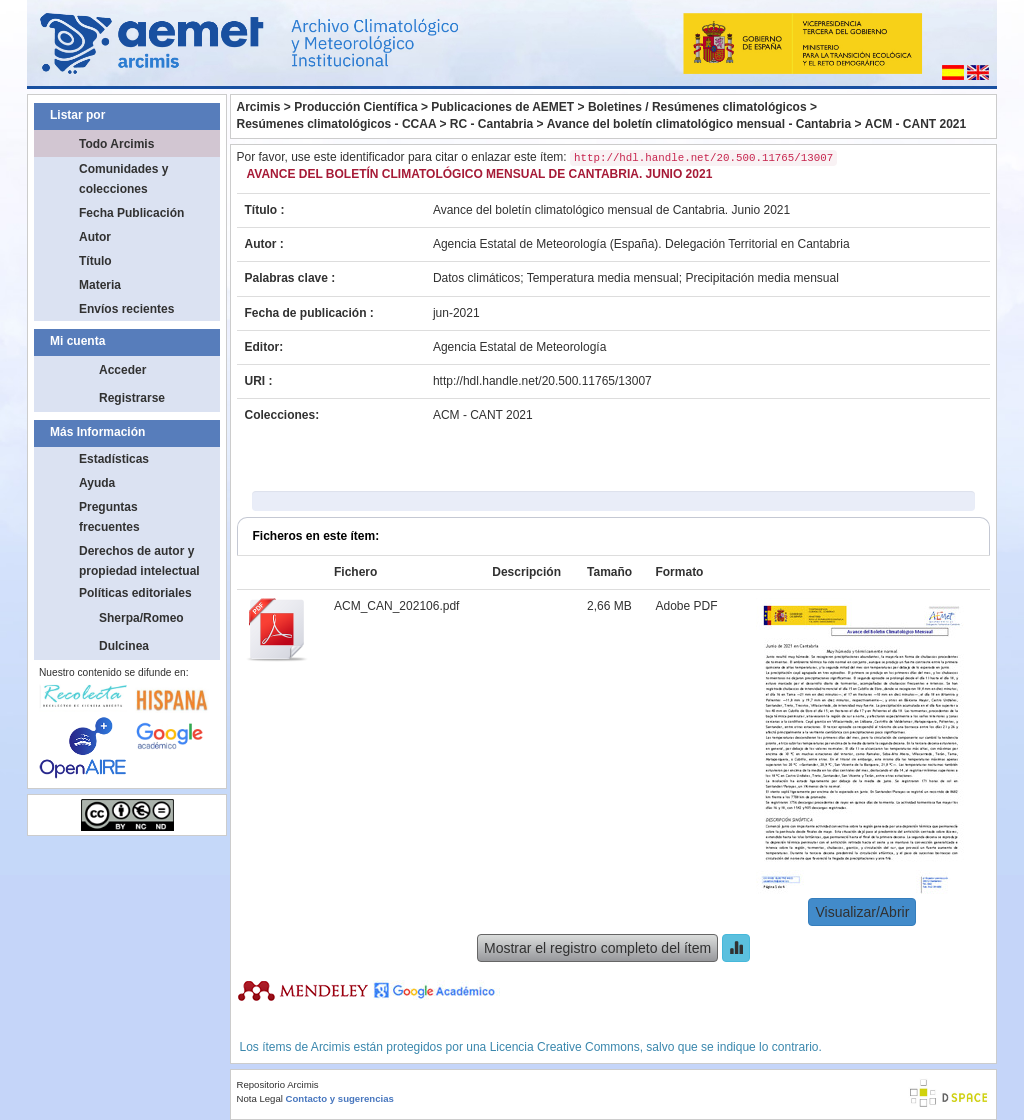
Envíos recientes (126, 309)
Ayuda (97, 483)
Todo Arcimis (116, 144)
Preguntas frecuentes (109, 517)
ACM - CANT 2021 (915, 124)
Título (95, 261)
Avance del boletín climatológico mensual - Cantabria (699, 124)
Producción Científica (355, 107)
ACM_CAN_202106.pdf (396, 606)
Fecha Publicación (131, 213)
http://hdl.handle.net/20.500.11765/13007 (542, 381)
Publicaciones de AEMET (502, 107)
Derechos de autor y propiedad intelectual (139, 561)
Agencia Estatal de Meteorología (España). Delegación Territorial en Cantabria (641, 244)
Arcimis (259, 107)
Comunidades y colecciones (123, 179)
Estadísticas (114, 459)
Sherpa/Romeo (141, 618)
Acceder (122, 370)
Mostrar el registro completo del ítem (597, 948)
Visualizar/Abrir (862, 912)
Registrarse (132, 398)
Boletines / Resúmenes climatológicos (697, 107)
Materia (100, 285)
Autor (95, 237)
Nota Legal (260, 1098)
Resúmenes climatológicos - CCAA (337, 124)
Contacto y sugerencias (340, 1098)
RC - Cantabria (491, 124)
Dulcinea (124, 646)
